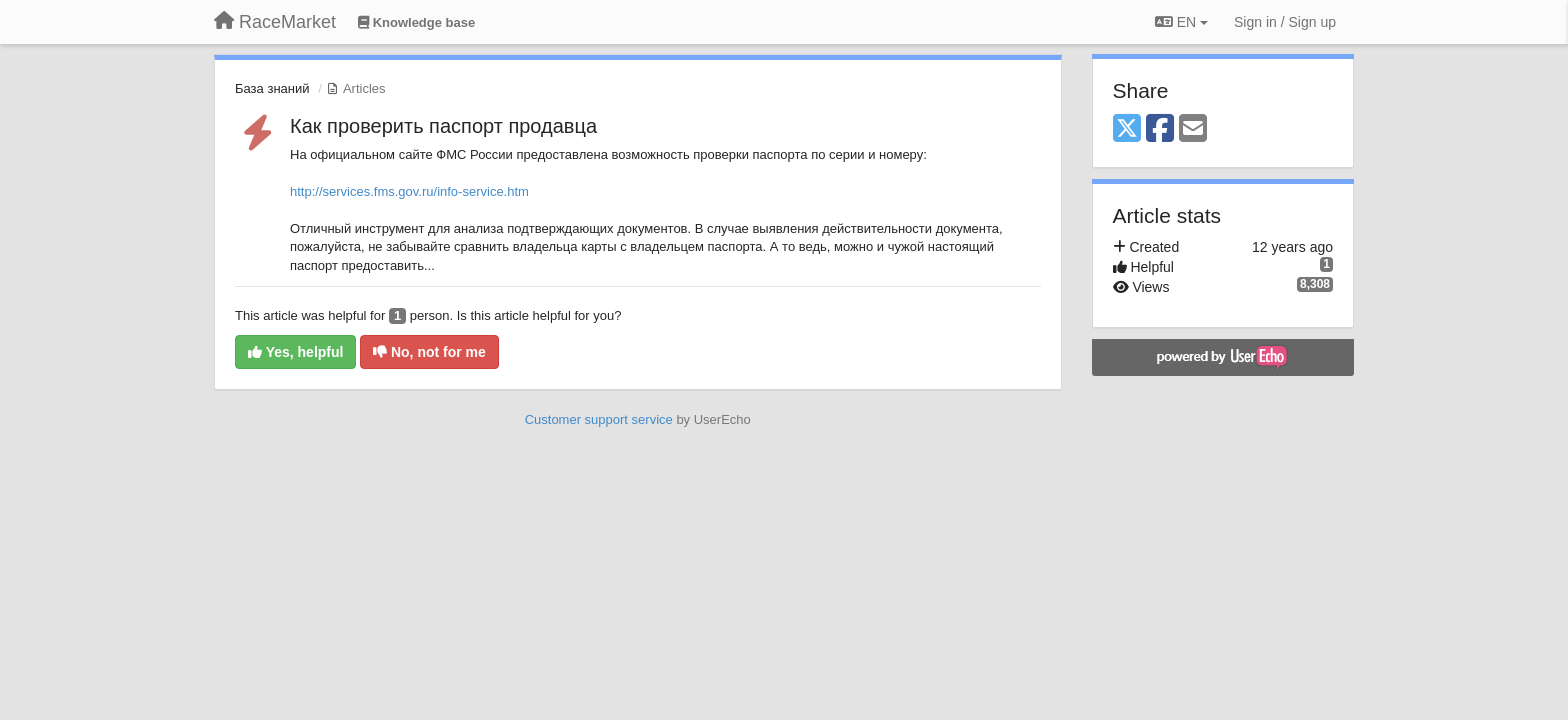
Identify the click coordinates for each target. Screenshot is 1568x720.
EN (1181, 22)
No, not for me (429, 352)
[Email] (1193, 129)
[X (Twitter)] (1127, 129)
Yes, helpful (295, 352)
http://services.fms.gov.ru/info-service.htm (409, 191)
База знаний (272, 88)
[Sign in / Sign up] (1285, 22)
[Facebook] (1160, 129)
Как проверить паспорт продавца (443, 126)
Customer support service (599, 419)
